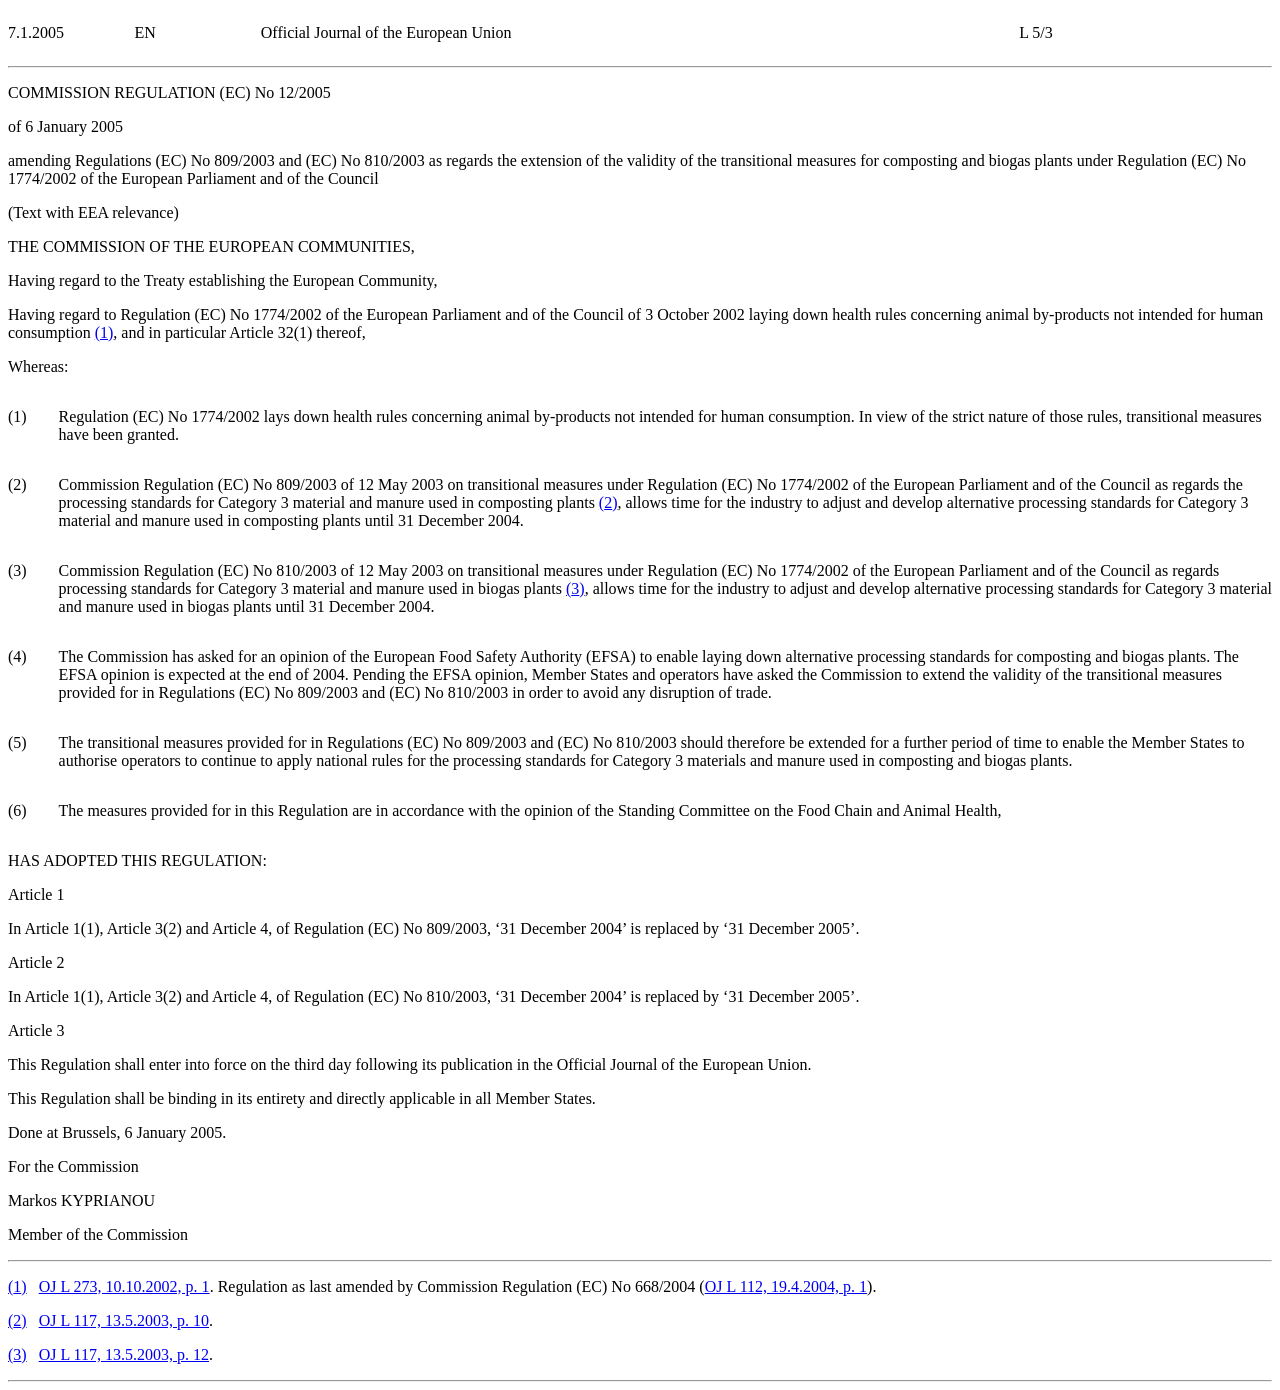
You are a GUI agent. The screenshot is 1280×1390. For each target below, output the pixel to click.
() (104, 332)
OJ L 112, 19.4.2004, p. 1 (786, 1286)
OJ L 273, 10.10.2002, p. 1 (124, 1286)
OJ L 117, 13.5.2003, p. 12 (124, 1354)
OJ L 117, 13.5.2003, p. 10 (124, 1320)
